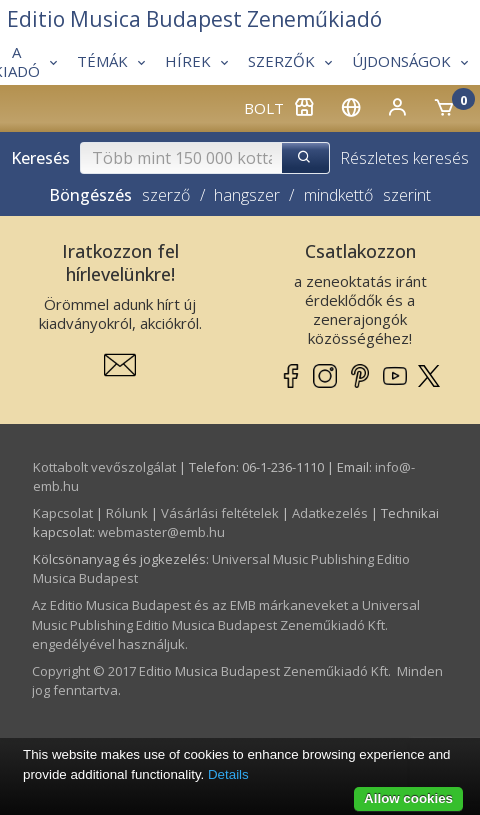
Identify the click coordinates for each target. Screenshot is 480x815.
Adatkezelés (330, 513)
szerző (166, 195)
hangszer (247, 195)
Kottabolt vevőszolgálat (104, 467)
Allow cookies (408, 798)
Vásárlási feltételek (220, 513)
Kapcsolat (63, 513)
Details (228, 774)
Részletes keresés (404, 158)
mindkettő (338, 195)
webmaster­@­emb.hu (161, 532)
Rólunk (127, 513)
